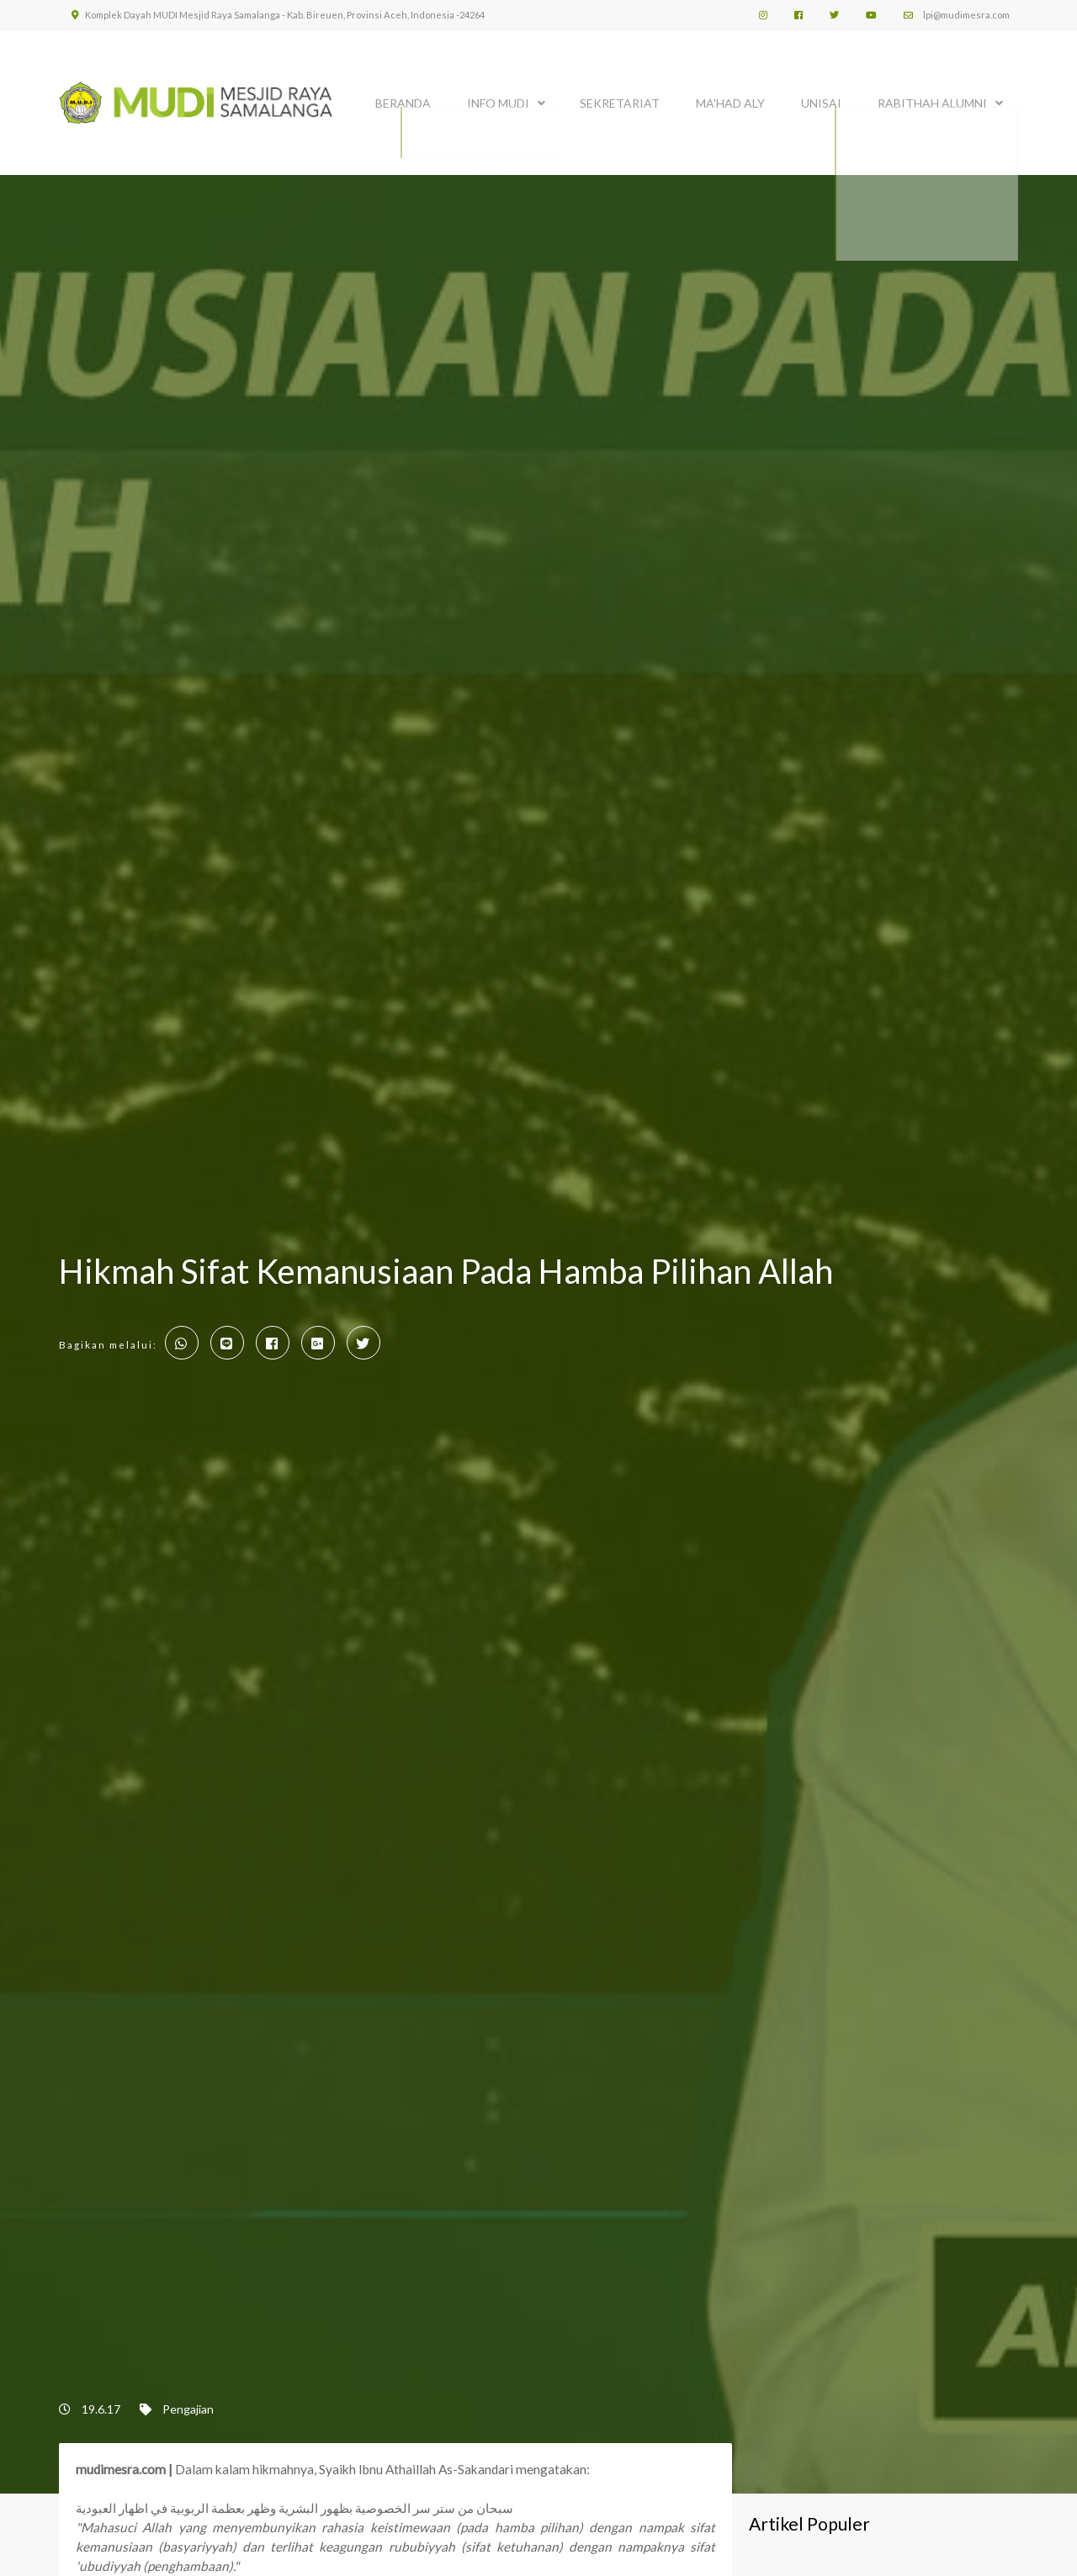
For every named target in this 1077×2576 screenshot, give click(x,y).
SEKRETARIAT (620, 99)
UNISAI (821, 99)
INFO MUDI (498, 99)
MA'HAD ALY (730, 99)
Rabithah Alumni (932, 99)
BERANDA (403, 99)
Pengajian (188, 2408)
